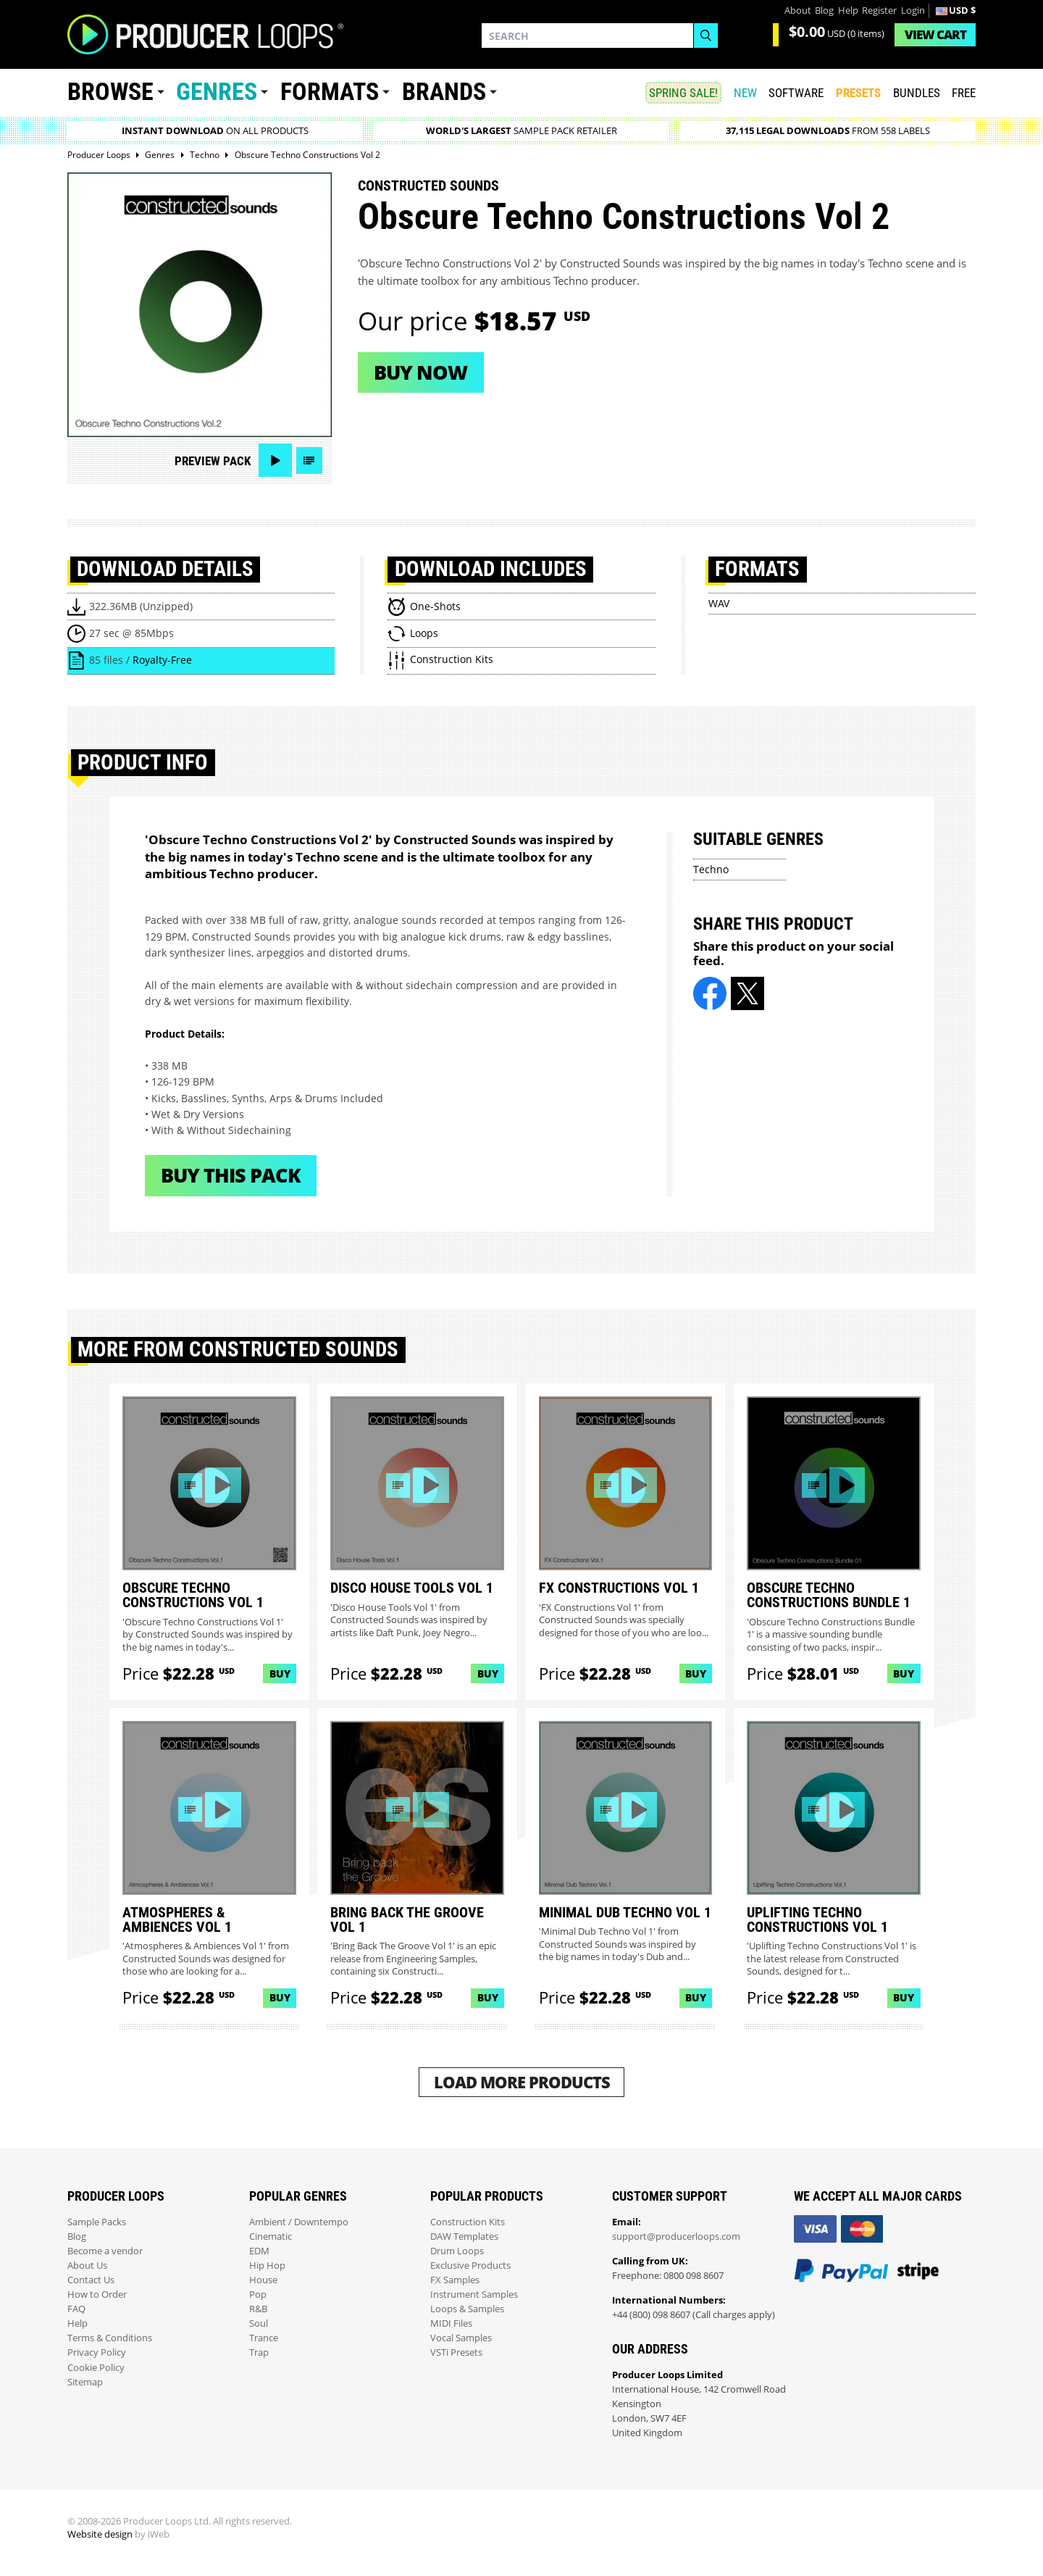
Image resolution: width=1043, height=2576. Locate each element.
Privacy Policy (96, 2352)
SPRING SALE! (683, 93)
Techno (711, 869)
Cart (935, 34)
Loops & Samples (467, 2309)
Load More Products (522, 2082)
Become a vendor (105, 2251)
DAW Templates (464, 2236)
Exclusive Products (470, 2265)
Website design (100, 2534)
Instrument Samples (474, 2294)
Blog (824, 10)
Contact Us (90, 2280)
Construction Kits (467, 2222)
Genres (216, 92)
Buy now (420, 372)
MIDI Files (451, 2323)
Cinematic (270, 2236)
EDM (259, 2251)
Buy (279, 1673)
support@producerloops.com (676, 2236)
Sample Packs (96, 2222)
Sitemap (85, 2382)
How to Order (97, 2294)
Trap (259, 2352)
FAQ (76, 2309)
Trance (263, 2338)
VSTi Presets (456, 2352)
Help (848, 10)
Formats (329, 92)
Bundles (916, 93)
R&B (258, 2309)
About (797, 10)
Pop (258, 2294)
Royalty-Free (162, 660)
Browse (110, 92)
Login (913, 10)
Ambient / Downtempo (298, 2222)
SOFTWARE (796, 93)
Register (879, 10)
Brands (444, 92)
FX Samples (454, 2280)
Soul (258, 2323)
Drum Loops (457, 2251)
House (263, 2280)
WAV (718, 603)
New (745, 93)
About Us (87, 2265)
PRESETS (858, 93)
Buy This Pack (231, 1175)
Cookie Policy (96, 2368)
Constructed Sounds (428, 185)
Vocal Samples (461, 2338)
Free (964, 93)
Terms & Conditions (109, 2338)
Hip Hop (267, 2265)
